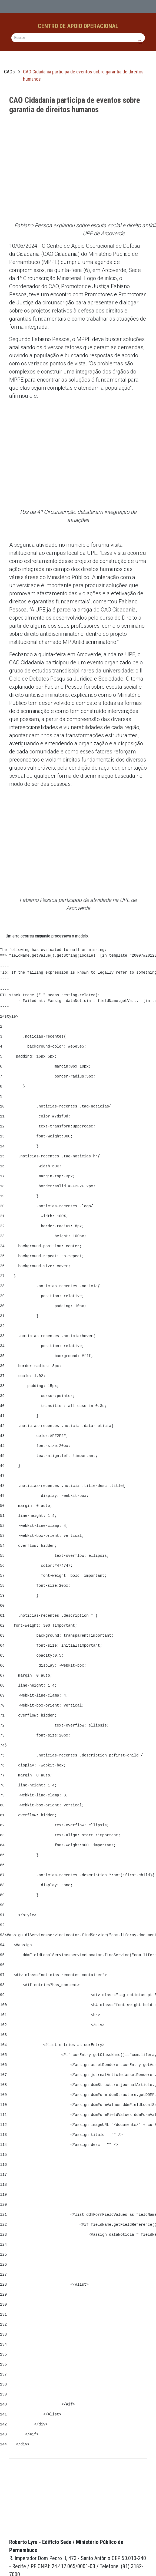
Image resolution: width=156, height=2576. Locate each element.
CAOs (9, 72)
